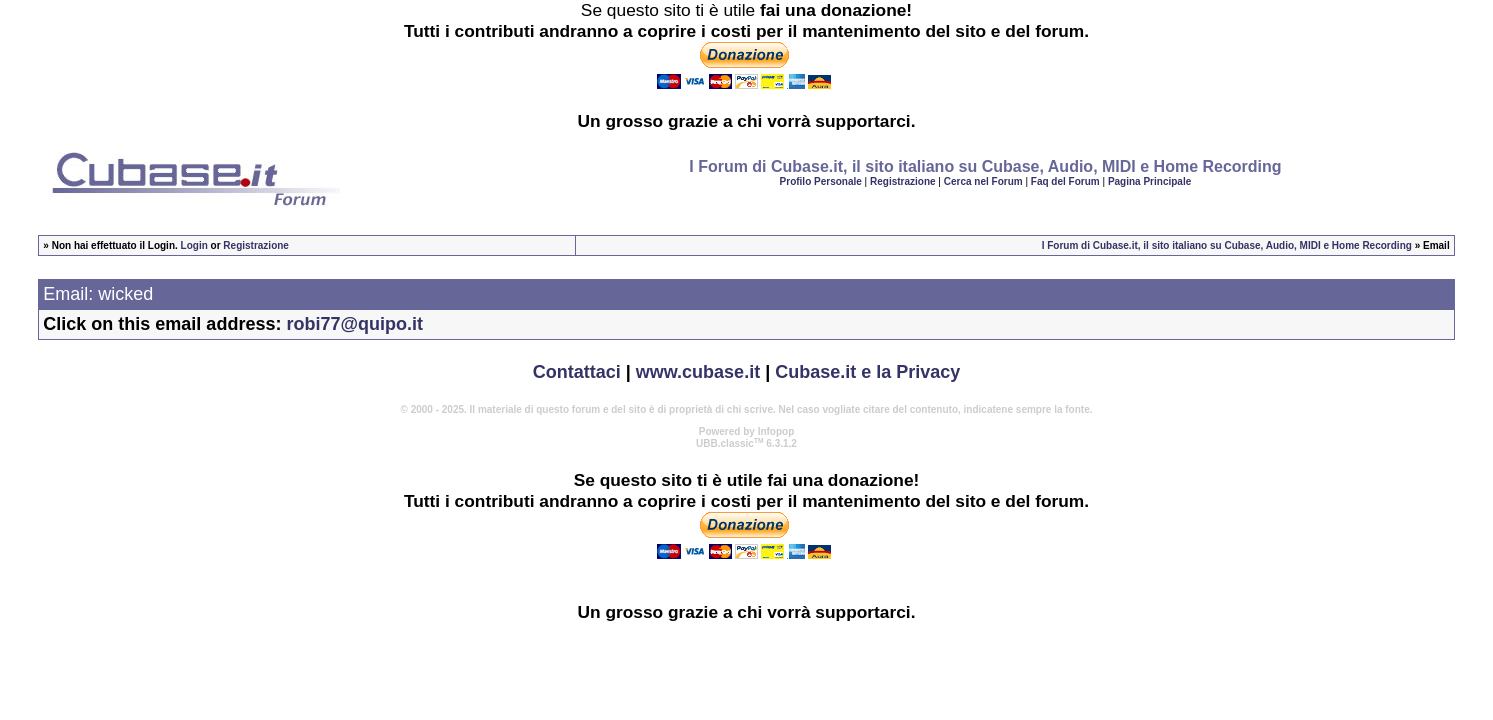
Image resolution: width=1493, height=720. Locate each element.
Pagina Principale (1149, 181)
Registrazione (903, 181)
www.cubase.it (698, 372)
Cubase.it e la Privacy (867, 372)
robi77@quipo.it (354, 324)
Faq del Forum (1065, 181)
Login (194, 245)
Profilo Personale (821, 181)
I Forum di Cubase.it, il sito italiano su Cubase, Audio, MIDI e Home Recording (1227, 245)
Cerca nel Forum (983, 181)
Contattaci (577, 372)
